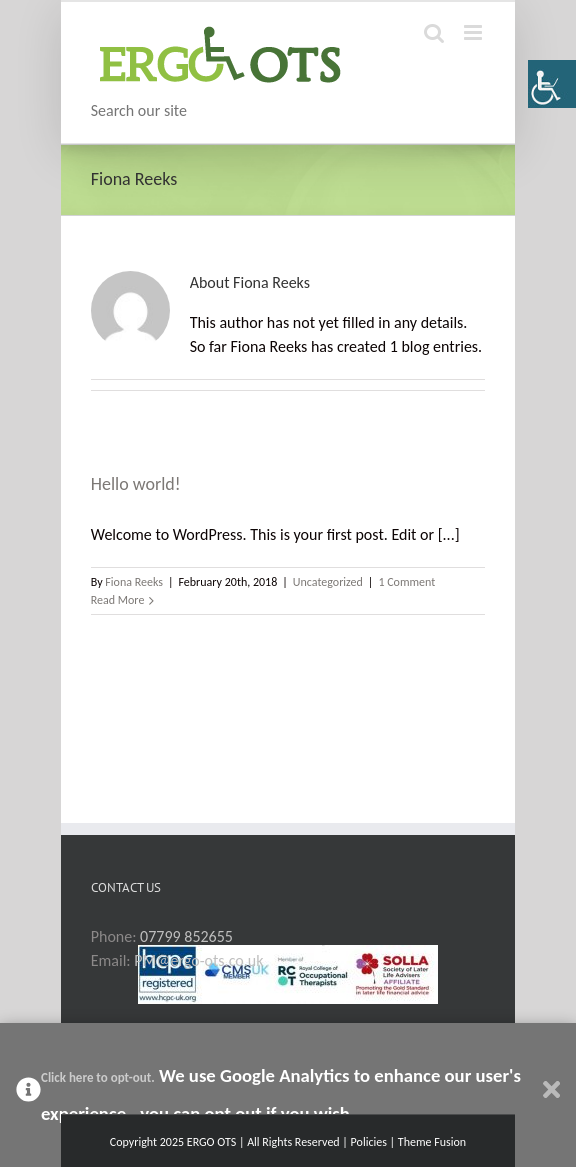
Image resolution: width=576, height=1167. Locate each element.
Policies (369, 1142)
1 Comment (406, 582)
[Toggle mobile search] (434, 32)
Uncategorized (328, 582)
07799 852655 (186, 936)
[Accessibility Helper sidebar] (552, 84)
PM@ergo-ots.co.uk (198, 960)
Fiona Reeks (134, 582)
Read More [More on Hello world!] (118, 600)
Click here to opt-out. (98, 1077)
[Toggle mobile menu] (474, 32)
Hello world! (136, 484)
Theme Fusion (432, 1142)
